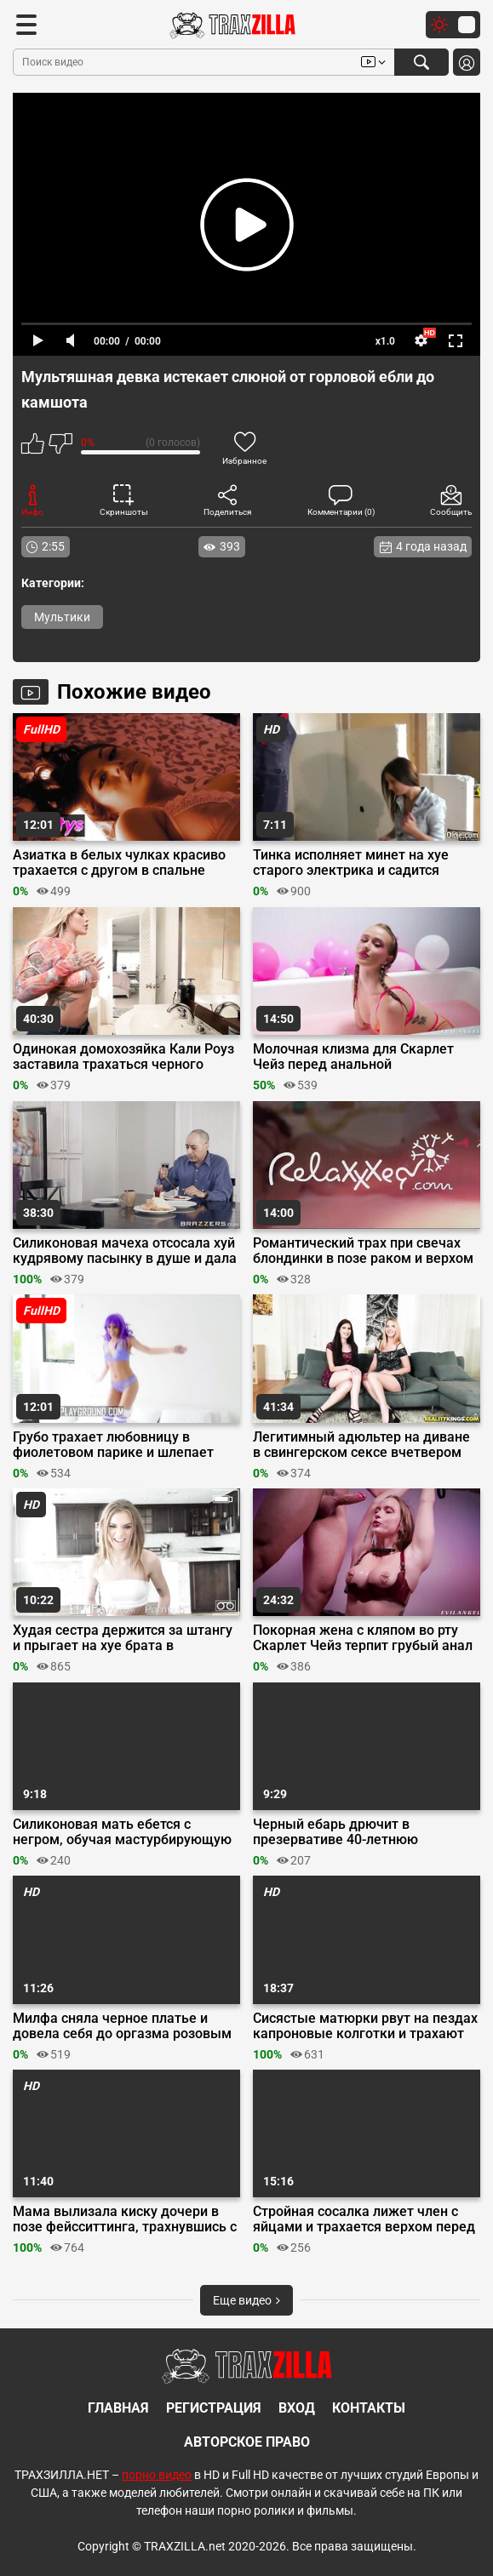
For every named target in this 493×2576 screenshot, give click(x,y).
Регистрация (213, 2408)
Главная (118, 2408)
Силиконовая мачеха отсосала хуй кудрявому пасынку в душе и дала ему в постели (125, 1251)
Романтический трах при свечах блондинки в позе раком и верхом (363, 1251)
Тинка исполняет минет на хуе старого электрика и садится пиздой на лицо (351, 863)
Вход (296, 2408)
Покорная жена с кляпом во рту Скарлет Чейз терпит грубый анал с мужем (363, 1638)
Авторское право (247, 2442)
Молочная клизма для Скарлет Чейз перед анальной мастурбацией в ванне (353, 1057)
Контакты (368, 2408)
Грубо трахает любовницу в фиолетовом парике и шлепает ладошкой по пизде (113, 1445)
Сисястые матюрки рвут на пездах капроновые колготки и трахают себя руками (365, 2026)
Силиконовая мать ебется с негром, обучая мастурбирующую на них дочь (122, 1832)
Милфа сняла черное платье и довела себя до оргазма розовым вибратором (122, 2026)
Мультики (62, 617)
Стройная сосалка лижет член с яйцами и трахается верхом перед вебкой (364, 2219)
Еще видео (246, 2300)
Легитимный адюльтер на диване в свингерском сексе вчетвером (361, 1445)
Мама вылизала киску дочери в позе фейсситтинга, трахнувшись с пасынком (125, 2219)
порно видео (157, 2475)
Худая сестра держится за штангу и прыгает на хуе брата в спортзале (122, 1638)
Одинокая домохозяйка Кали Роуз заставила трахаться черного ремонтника (123, 1057)
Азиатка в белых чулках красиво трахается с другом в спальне (119, 863)
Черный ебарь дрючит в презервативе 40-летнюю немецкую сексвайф (335, 1832)
